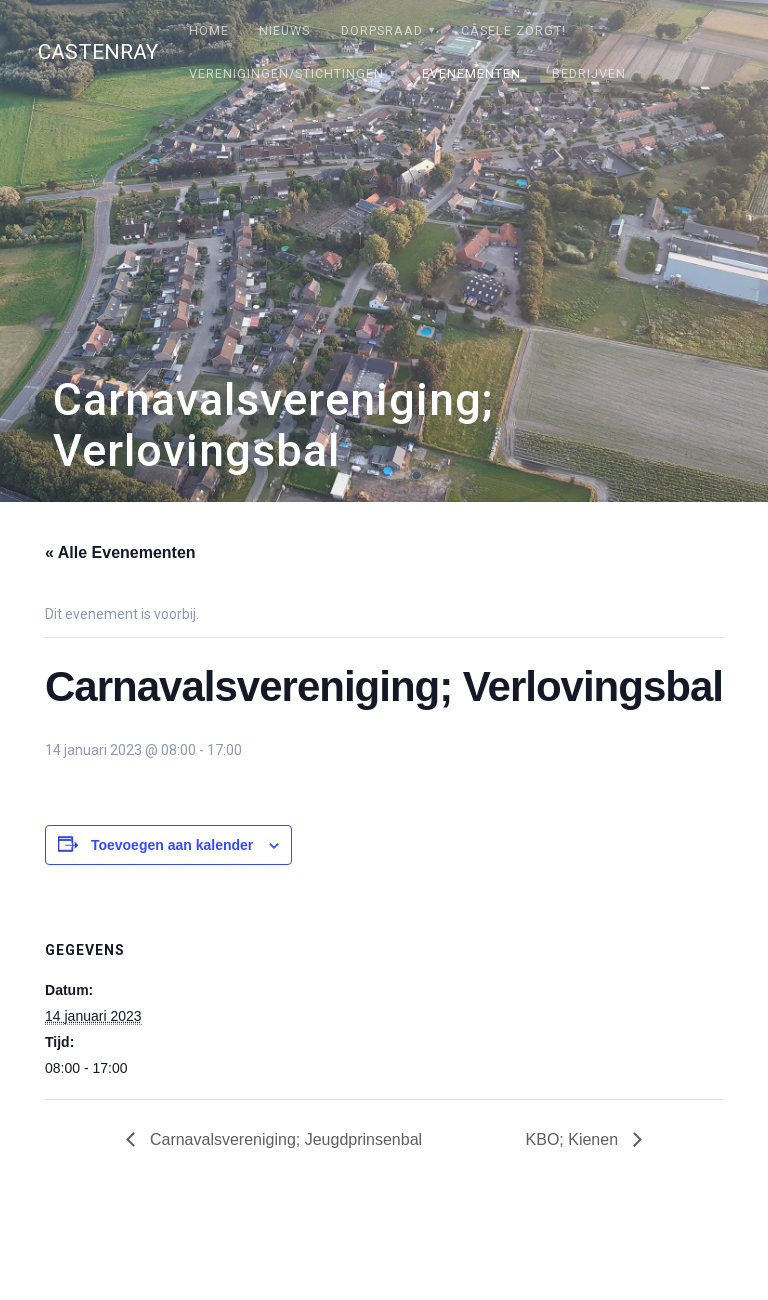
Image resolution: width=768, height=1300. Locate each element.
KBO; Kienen (574, 1139)
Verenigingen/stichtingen (286, 73)
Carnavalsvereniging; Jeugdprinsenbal (283, 1139)
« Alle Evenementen (120, 552)
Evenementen (471, 73)
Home (209, 30)
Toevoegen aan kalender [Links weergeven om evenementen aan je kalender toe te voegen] (172, 845)
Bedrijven (589, 73)
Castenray (98, 52)
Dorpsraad (382, 30)
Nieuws (284, 30)
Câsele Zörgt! (513, 30)
